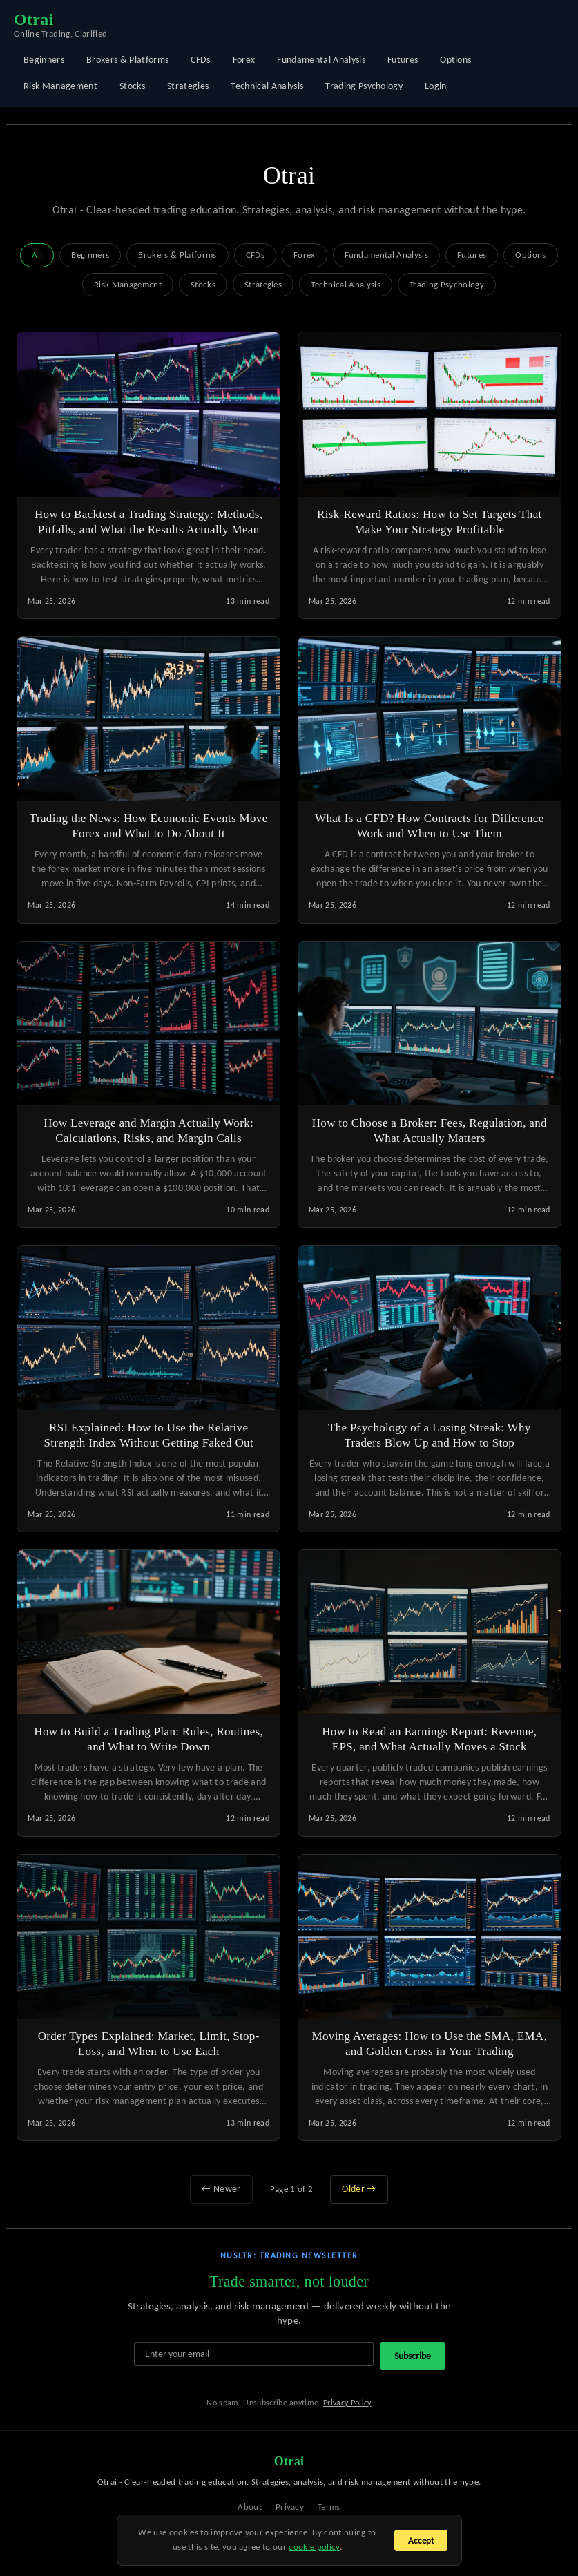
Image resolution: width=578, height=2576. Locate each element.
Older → (359, 2189)
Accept (421, 2540)
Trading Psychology (364, 86)
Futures (402, 60)
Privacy (290, 2506)
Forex (244, 60)
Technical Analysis (267, 86)
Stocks (132, 86)
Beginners (43, 60)
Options (455, 60)
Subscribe (412, 2356)
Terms (329, 2506)
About (250, 2506)
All (37, 254)
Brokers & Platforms (127, 60)
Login (436, 86)
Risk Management (60, 86)
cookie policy (314, 2546)
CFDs (200, 60)
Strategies (188, 86)
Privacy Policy (347, 2402)
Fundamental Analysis (321, 60)
